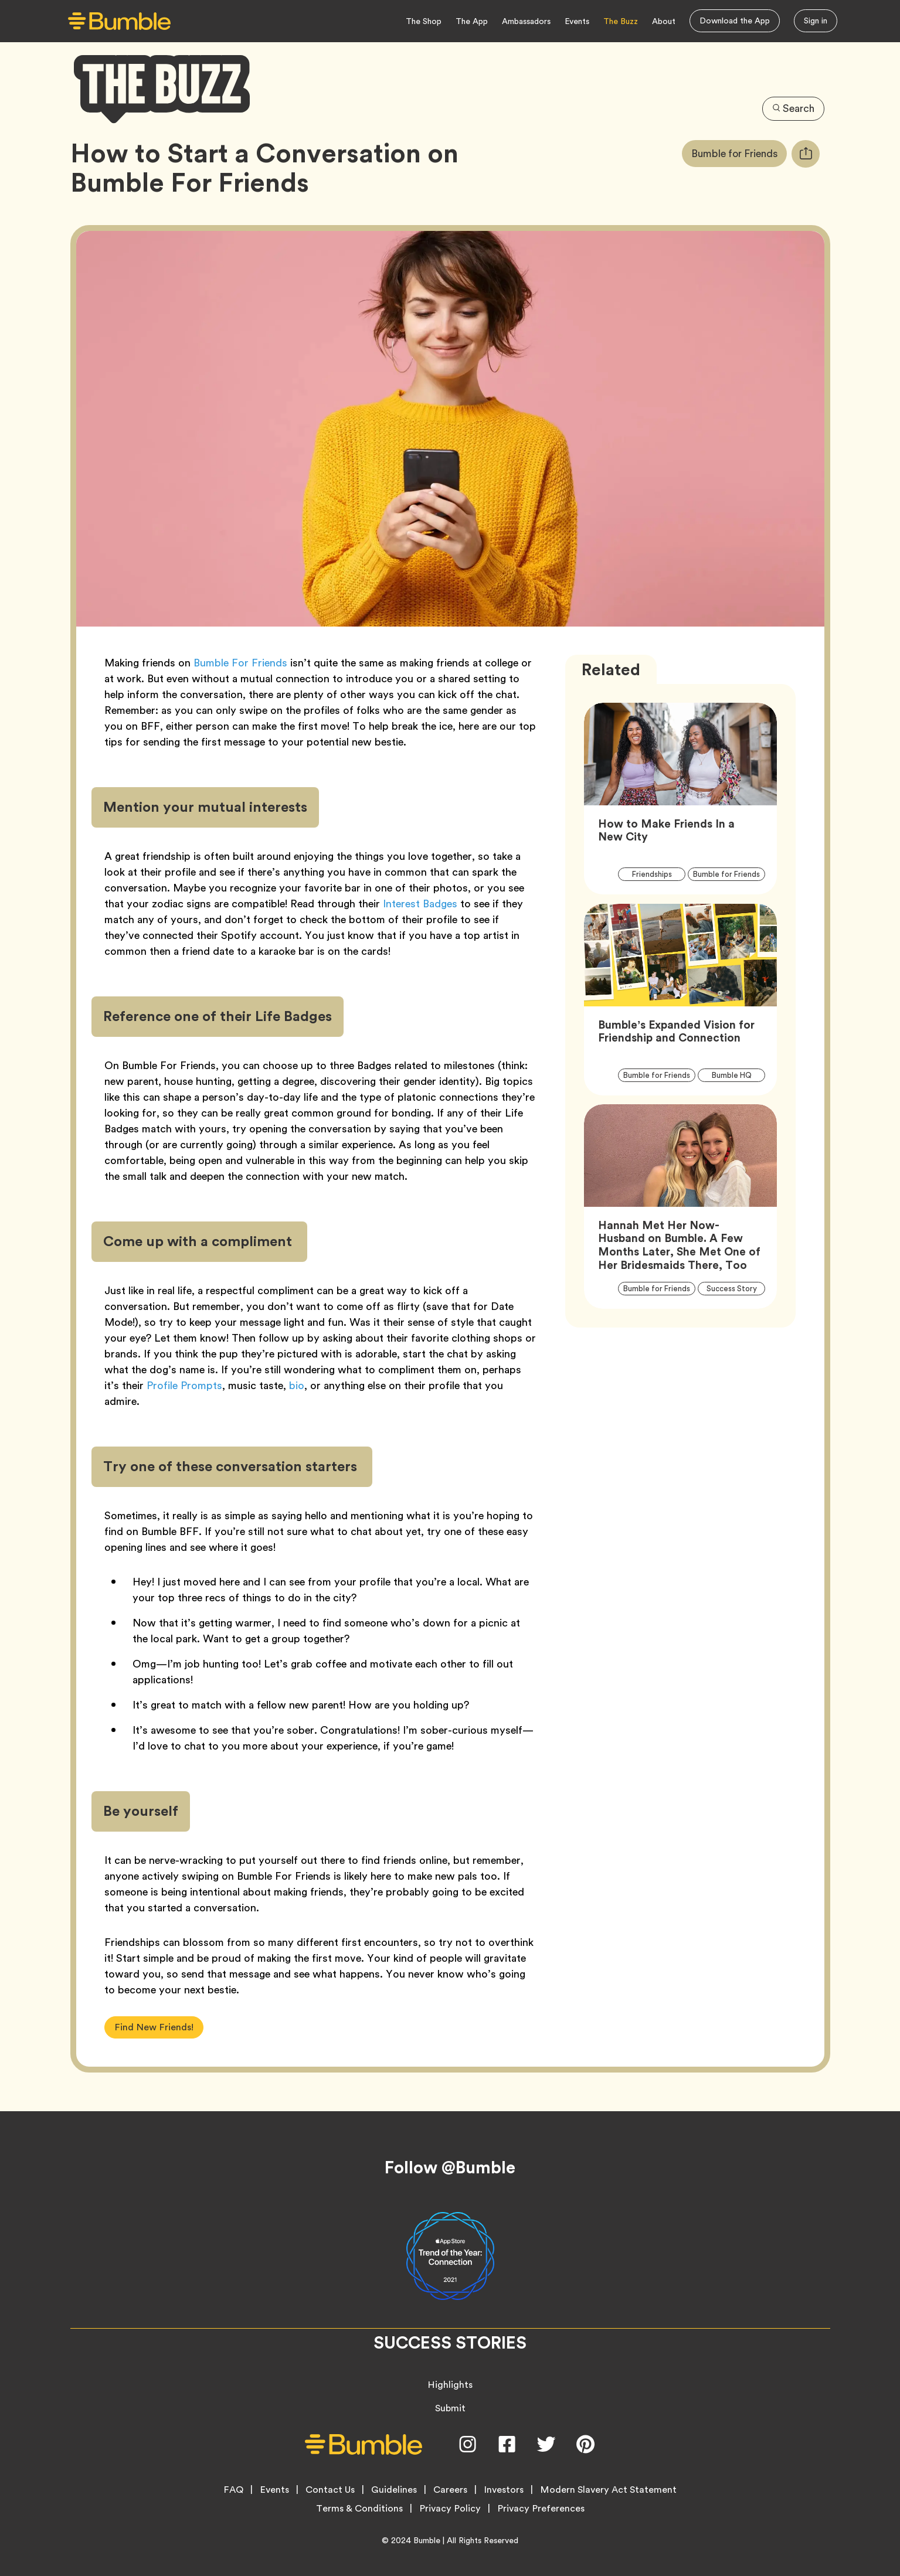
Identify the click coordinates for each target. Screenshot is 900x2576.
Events (577, 21)
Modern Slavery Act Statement (608, 2490)
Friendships (658, 874)
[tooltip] (806, 154)
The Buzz (620, 21)
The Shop (423, 21)
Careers (450, 2490)
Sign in (815, 20)
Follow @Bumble (450, 2167)
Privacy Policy (450, 2508)
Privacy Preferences (541, 2508)
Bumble (426, 2540)
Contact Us (330, 2490)
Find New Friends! (153, 2027)
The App (472, 21)
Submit (450, 2408)
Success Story (736, 1289)
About (663, 21)
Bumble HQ (738, 1075)
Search (792, 108)
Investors (504, 2490)
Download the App (734, 20)
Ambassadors (526, 21)
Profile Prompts (184, 1385)
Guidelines (394, 2490)
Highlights (450, 2384)
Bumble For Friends (240, 663)
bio (296, 1385)
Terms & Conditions (359, 2508)
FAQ (233, 2490)
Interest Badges (420, 903)
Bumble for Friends (736, 153)
